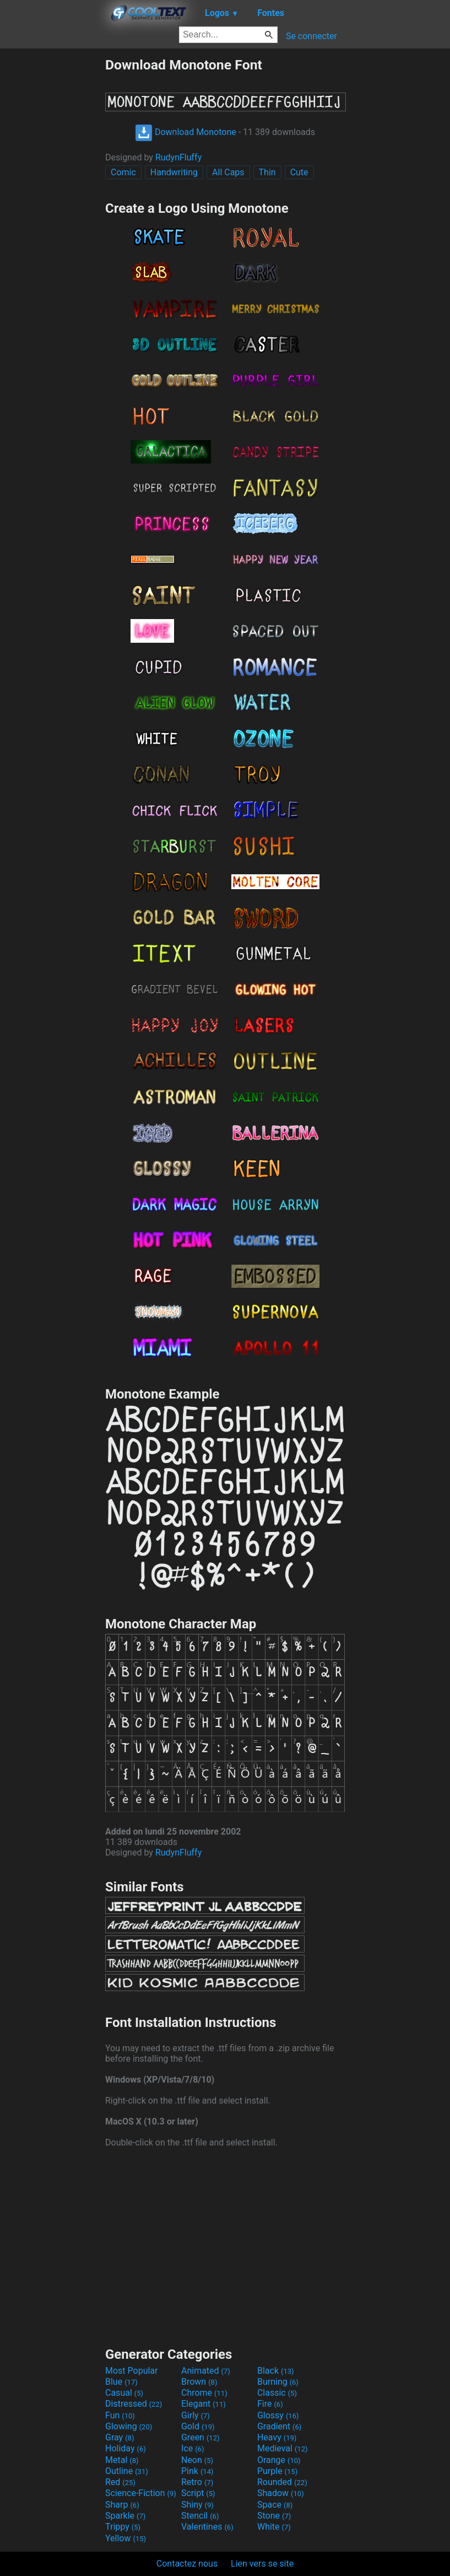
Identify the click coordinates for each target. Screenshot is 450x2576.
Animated (205, 2370)
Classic (277, 2392)
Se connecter (311, 36)
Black (275, 2370)
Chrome (204, 2392)
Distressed (133, 2403)
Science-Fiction (140, 2493)
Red (120, 2482)
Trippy (122, 2526)
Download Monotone (185, 132)
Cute (299, 172)
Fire (270, 2403)
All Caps (228, 172)
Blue (121, 2381)
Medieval (282, 2448)
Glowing (128, 2426)
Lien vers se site (262, 2563)
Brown (199, 2381)
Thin (267, 172)
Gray (119, 2437)
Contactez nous (187, 2563)
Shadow (280, 2493)
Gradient (279, 2426)
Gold (198, 2426)
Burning (278, 2381)
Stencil (200, 2515)
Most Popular (131, 2370)
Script (198, 2493)
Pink (197, 2471)
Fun (120, 2415)
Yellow (125, 2538)
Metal (122, 2460)
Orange (279, 2460)
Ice (192, 2448)
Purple (277, 2471)
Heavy (276, 2437)
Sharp (122, 2504)
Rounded (282, 2482)
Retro (197, 2482)
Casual (124, 2392)
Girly (195, 2415)
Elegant (203, 2403)
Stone (274, 2515)
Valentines (207, 2526)
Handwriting (174, 172)
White (274, 2526)
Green (200, 2437)
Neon (197, 2460)
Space (274, 2504)
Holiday (125, 2448)
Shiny (197, 2504)
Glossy (278, 2415)
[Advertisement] (52, 222)
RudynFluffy (178, 157)
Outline (126, 2471)
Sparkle (125, 2515)
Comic (123, 172)
